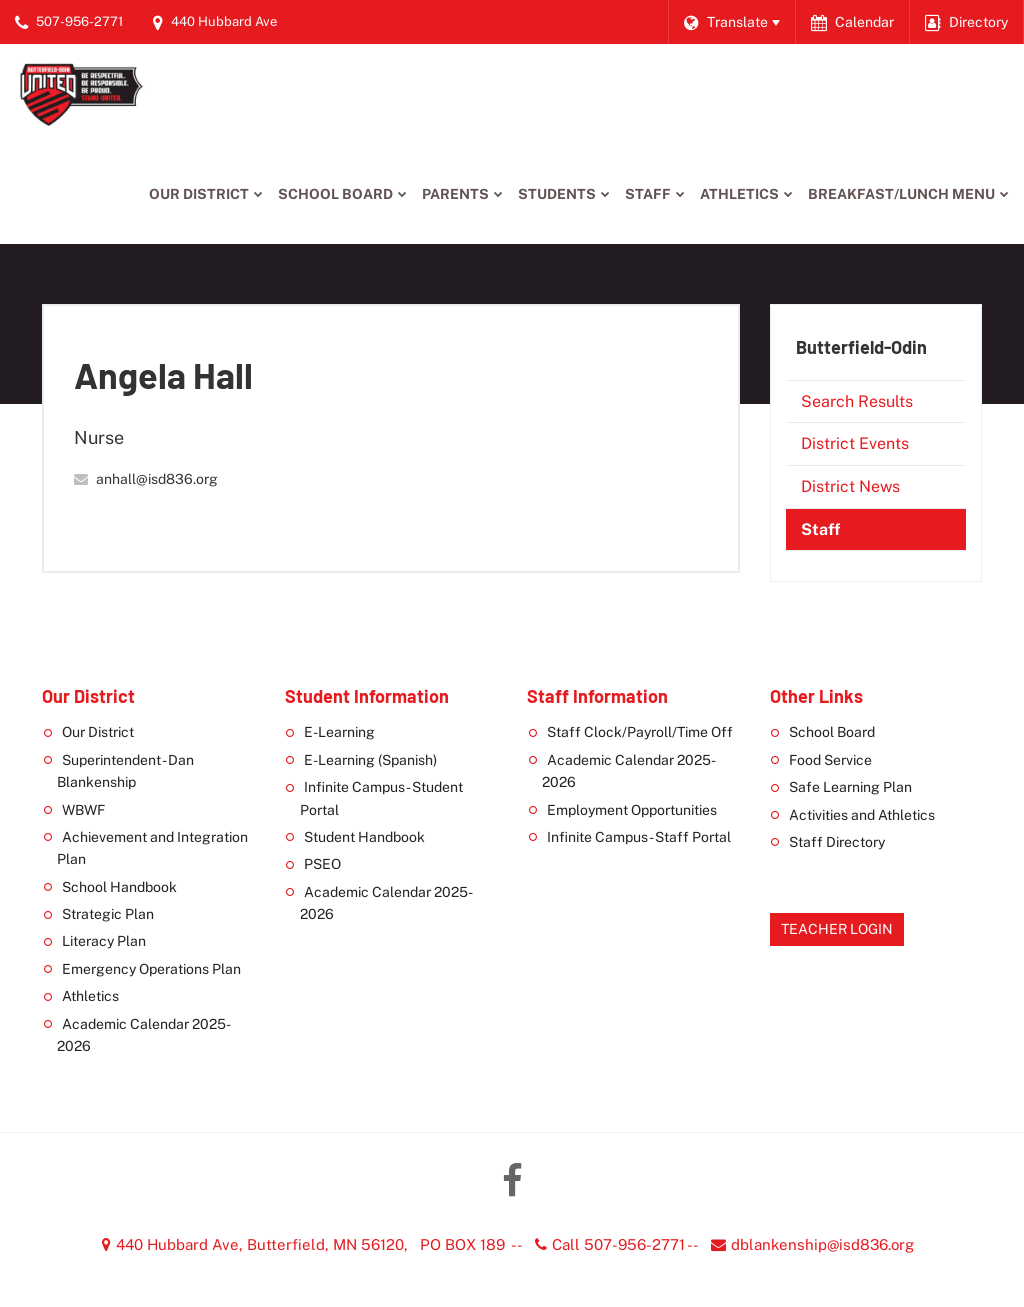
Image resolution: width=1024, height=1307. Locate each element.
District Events (855, 443)
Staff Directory (837, 842)
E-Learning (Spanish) (370, 760)
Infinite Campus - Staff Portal (639, 837)
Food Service (830, 760)
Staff (820, 529)
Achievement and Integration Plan (152, 848)
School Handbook (119, 887)
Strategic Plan (108, 914)
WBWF (83, 810)
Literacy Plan (104, 941)
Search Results (857, 401)
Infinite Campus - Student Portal (382, 798)
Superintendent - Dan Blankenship (125, 771)
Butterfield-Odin (861, 347)
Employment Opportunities (632, 810)
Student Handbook (364, 837)
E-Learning (339, 732)
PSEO (322, 864)
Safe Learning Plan (850, 787)
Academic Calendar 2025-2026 (144, 1035)
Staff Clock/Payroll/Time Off (640, 732)
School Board (832, 732)
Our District (98, 732)
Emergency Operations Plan (151, 969)
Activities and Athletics (862, 815)
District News (850, 486)
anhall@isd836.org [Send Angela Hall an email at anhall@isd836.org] (157, 479)
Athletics (90, 996)
